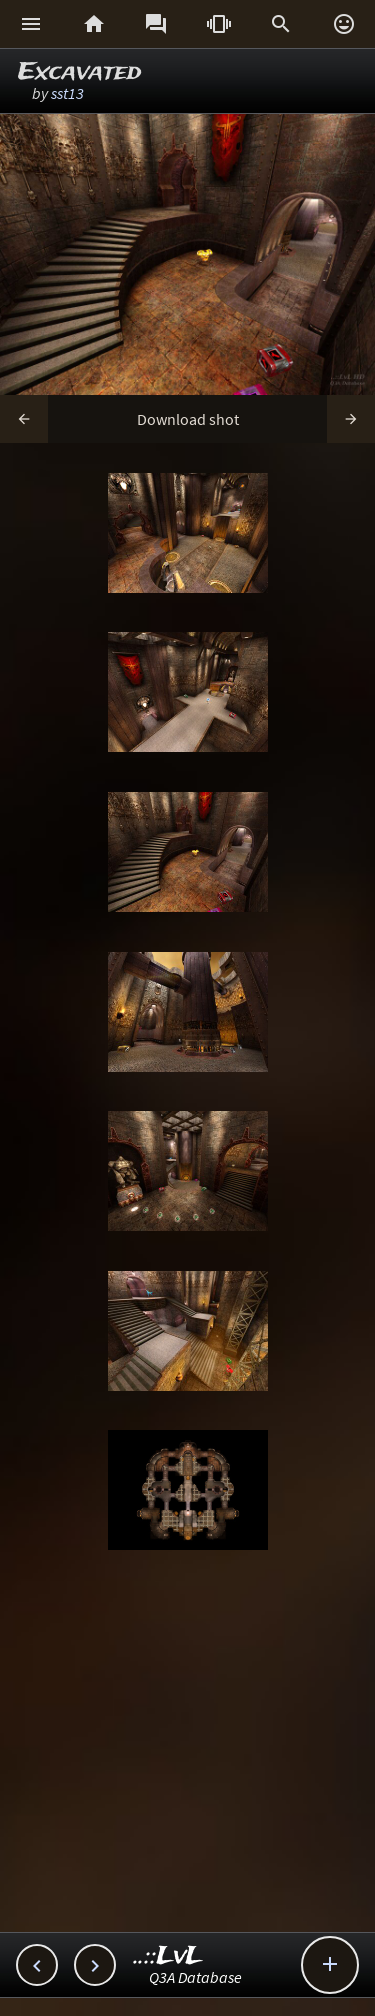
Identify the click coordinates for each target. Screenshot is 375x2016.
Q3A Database (195, 1977)
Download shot (188, 419)
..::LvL (168, 1956)
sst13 (67, 93)
